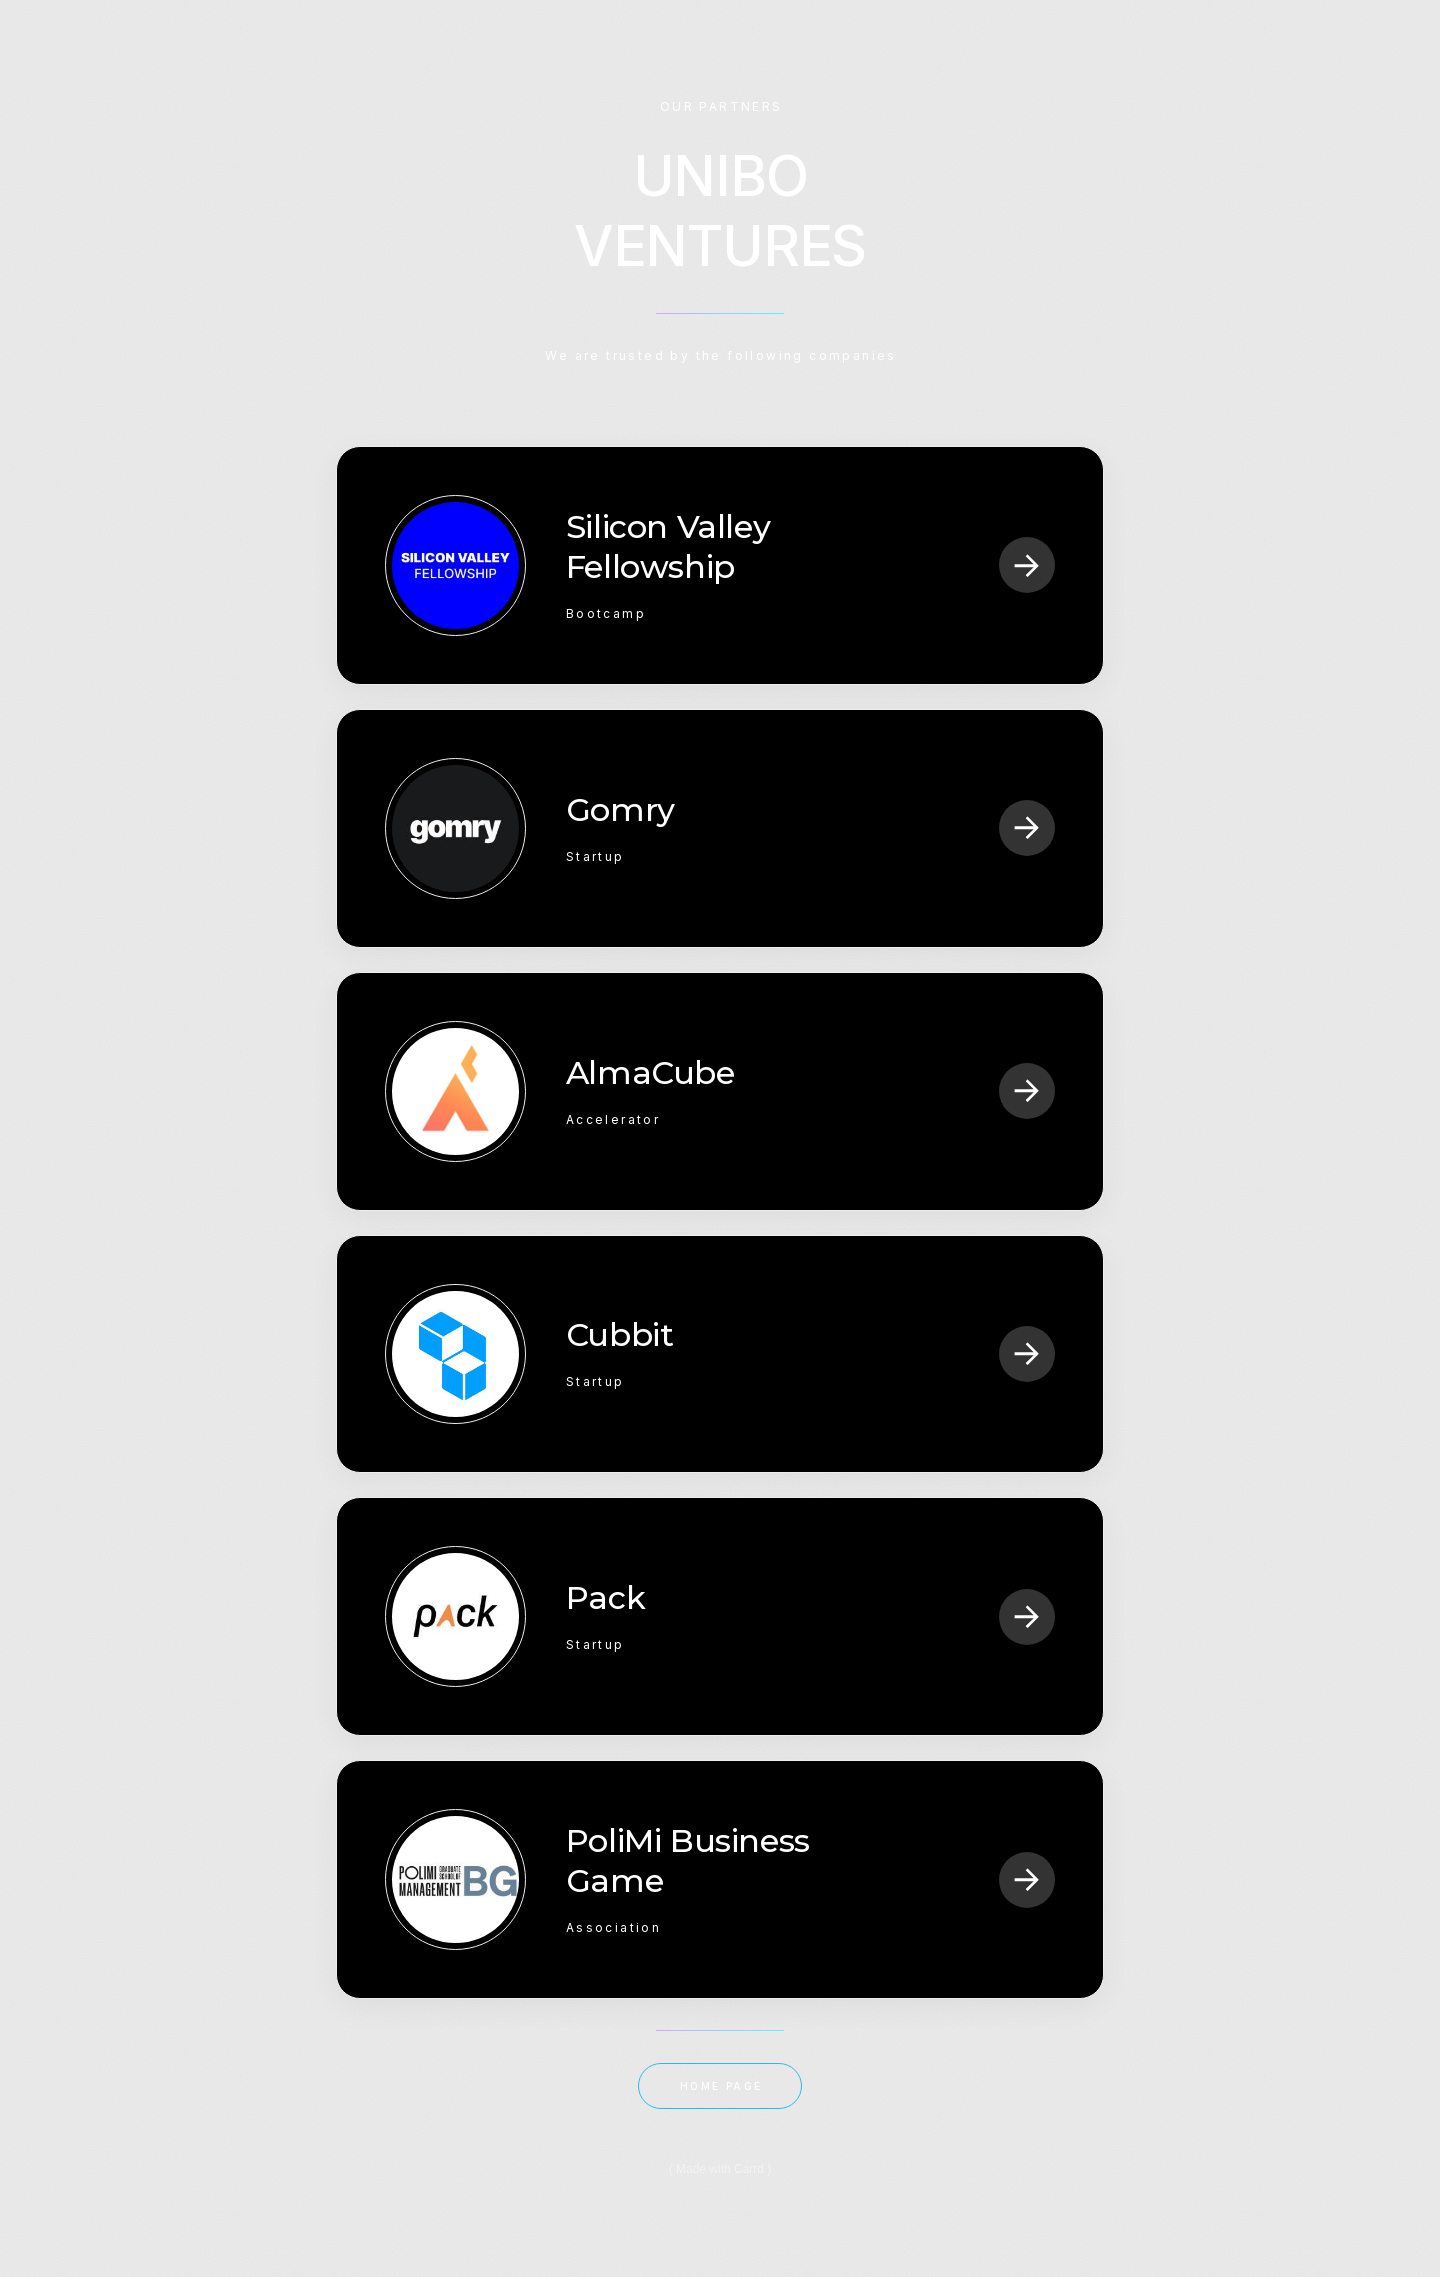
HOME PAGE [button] (721, 2086)
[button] (1027, 565)
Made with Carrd (720, 2169)
